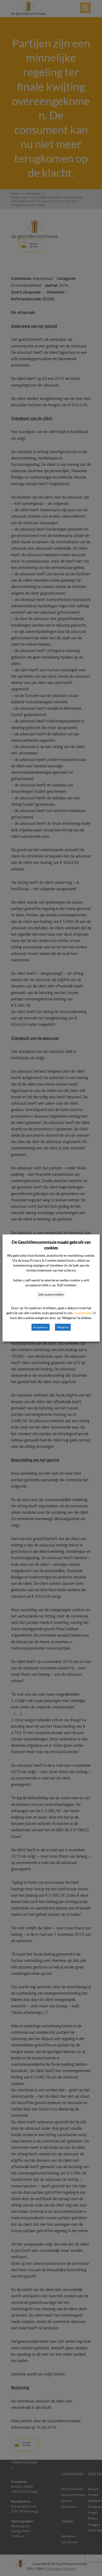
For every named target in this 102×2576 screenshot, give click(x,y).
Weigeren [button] (63, 1327)
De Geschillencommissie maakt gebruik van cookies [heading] (51, 1245)
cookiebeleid (82, 1313)
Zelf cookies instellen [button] (51, 1294)
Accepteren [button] (40, 1327)
